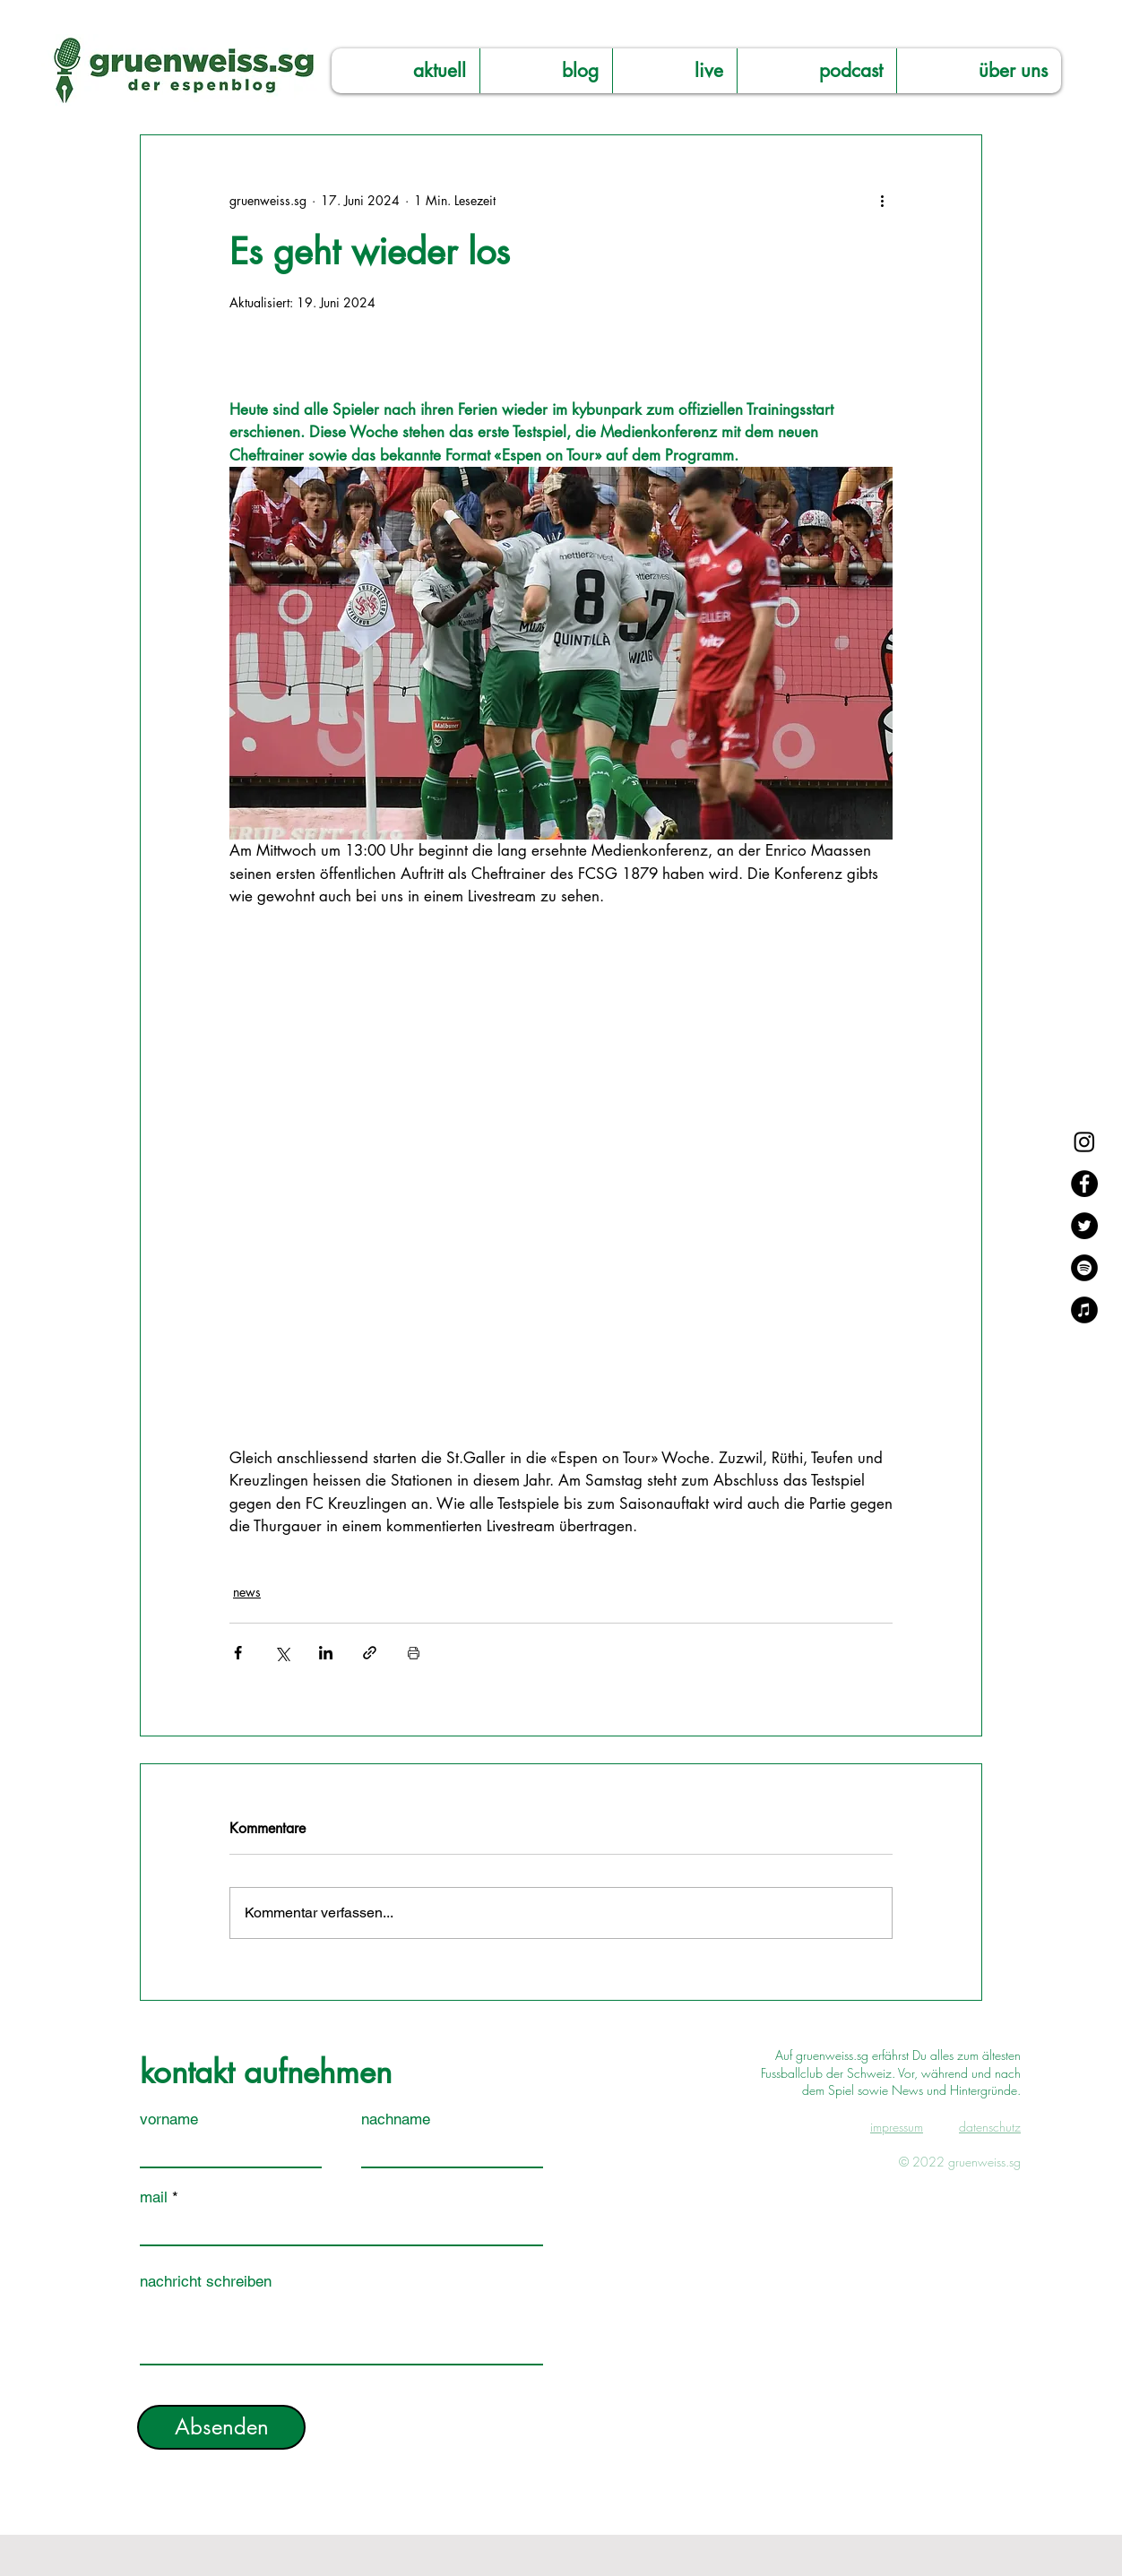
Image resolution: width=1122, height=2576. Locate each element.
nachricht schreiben (206, 2281)
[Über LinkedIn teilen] (325, 1652)
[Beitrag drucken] (413, 1652)
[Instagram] (1084, 1141)
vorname (169, 2119)
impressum (896, 2126)
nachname (395, 2119)
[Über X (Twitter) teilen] (281, 1652)
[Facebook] (1084, 1183)
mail (154, 2197)
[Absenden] (221, 2427)
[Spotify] (1084, 1267)
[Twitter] (1084, 1225)
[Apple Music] (1084, 1310)
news (247, 1591)
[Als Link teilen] (369, 1652)
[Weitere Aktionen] (882, 200)
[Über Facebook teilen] (237, 1652)
